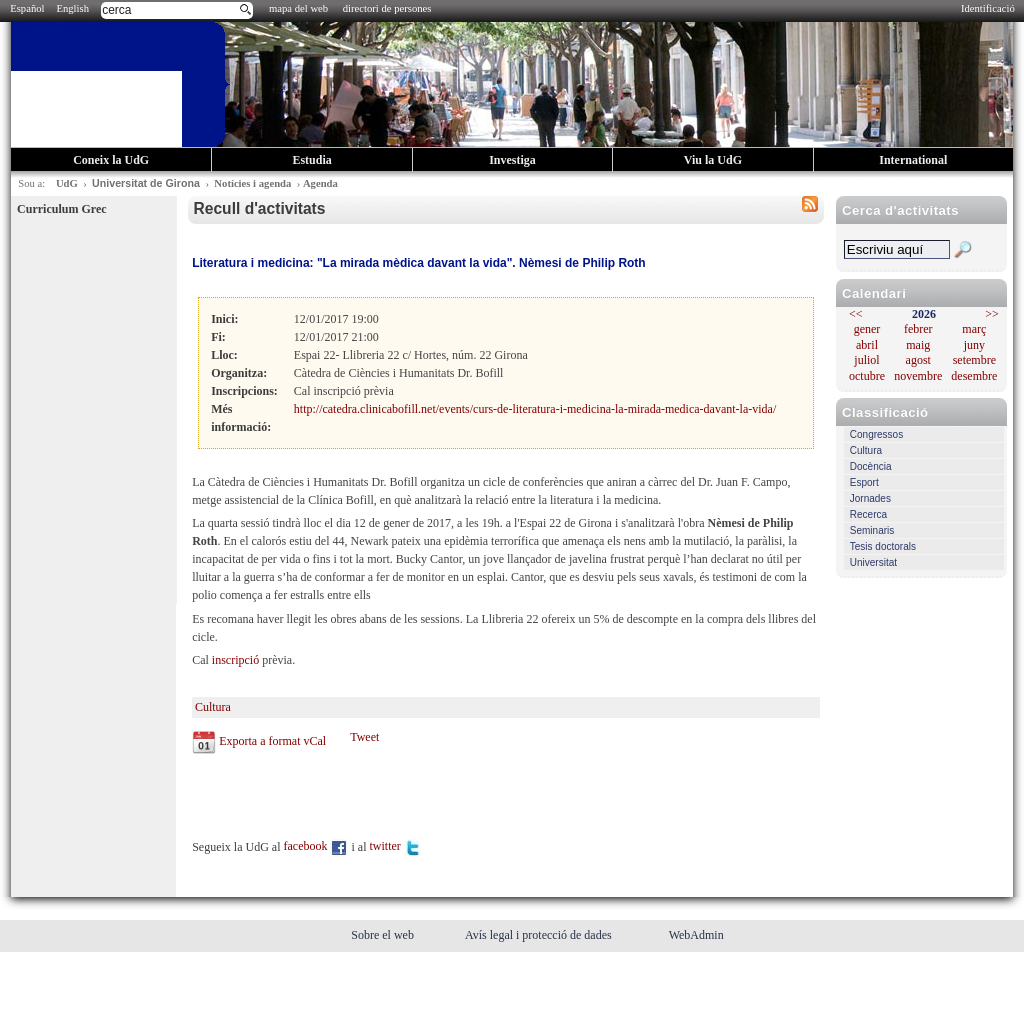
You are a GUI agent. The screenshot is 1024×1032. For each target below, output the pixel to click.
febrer (918, 329)
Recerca (868, 514)
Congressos (876, 434)
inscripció (235, 660)
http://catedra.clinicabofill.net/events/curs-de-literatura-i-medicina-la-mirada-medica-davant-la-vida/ (535, 409)
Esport (864, 482)
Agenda (320, 183)
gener (867, 329)
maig (918, 345)
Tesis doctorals (883, 546)
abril (867, 345)
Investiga (512, 160)
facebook (316, 846)
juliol (866, 360)
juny (974, 345)
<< (856, 314)
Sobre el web (384, 935)
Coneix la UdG (111, 160)
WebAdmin (696, 935)
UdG (67, 183)
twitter (395, 846)
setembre (974, 360)
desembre (974, 376)
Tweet (364, 737)
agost (918, 360)
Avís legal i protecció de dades (540, 935)
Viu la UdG (713, 160)
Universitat (873, 562)
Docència (871, 466)
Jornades (870, 498)
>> (992, 314)
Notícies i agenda (252, 183)
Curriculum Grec (61, 209)
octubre (867, 376)
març (974, 329)
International (913, 160)
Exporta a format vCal (272, 741)
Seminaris (872, 530)
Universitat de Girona (146, 183)
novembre (918, 376)
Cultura (866, 450)
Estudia (311, 160)
